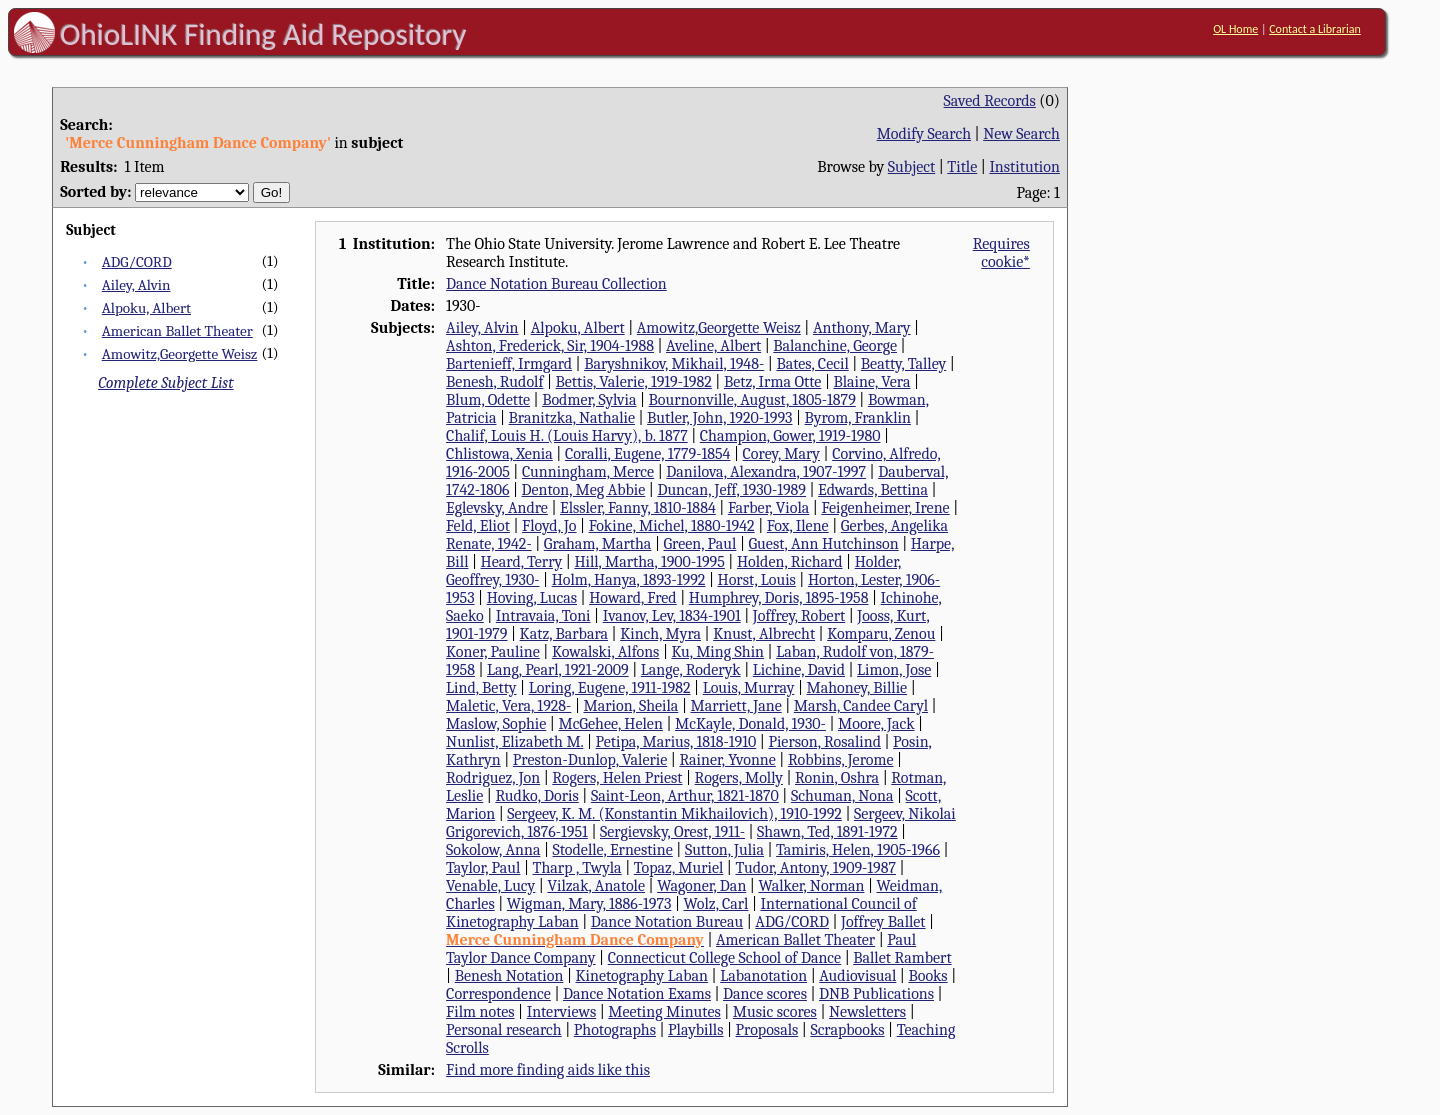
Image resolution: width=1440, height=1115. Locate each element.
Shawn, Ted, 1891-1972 (827, 832)
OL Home (1235, 29)
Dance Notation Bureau (667, 922)
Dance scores (765, 994)
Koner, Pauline (493, 652)
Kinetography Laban (641, 976)
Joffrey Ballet (883, 922)
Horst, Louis (757, 580)
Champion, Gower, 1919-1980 (790, 436)
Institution (1024, 167)
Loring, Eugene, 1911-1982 (610, 688)
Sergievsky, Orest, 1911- (672, 832)
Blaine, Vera (871, 382)
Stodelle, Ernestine (613, 850)
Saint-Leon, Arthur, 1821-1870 (685, 796)
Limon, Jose (894, 670)
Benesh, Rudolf (494, 382)
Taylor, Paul (483, 868)
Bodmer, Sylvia (589, 400)
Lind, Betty (481, 688)
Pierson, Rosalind (824, 742)
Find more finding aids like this (548, 1070)
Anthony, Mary (862, 328)
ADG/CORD (137, 262)
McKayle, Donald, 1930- (750, 724)
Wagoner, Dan (701, 886)
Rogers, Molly (739, 778)
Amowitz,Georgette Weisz (180, 354)
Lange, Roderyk (691, 670)
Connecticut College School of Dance (724, 958)
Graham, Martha (598, 544)
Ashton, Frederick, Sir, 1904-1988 (550, 346)
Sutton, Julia (724, 850)
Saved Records (990, 101)
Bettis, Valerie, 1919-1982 (634, 382)
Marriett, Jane (735, 706)
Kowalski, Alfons (605, 652)
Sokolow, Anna (493, 850)
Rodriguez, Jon (493, 778)
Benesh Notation (509, 976)
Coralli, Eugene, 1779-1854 (648, 454)
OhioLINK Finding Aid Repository (263, 34)
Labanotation (763, 976)
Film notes (480, 1012)
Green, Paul (699, 544)
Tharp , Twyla (577, 868)
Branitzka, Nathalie (572, 418)
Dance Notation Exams (637, 994)
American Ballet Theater (177, 331)
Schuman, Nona (842, 796)
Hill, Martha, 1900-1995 (649, 562)
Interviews (562, 1012)
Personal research (504, 1030)
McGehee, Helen (610, 724)
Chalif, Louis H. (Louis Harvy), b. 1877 (567, 436)
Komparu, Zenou (881, 634)
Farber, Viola (768, 508)
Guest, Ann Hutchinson (823, 544)
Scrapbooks (847, 1030)
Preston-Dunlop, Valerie (590, 760)
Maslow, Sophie (496, 724)
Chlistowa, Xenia (499, 454)
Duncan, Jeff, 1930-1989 (731, 490)
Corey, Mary (781, 454)
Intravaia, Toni (543, 616)
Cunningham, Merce (588, 472)
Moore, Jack (876, 724)
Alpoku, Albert (146, 308)
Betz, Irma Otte (772, 382)
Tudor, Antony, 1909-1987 (815, 868)
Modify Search (924, 134)
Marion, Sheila (630, 706)
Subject (911, 167)
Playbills (695, 1030)
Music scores (775, 1012)
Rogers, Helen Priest (617, 778)
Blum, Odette (488, 400)
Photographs (615, 1030)
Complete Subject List (165, 383)
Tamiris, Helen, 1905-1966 (858, 850)
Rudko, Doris (536, 796)
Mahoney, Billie (856, 688)
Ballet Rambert (902, 958)
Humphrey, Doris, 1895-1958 (779, 598)
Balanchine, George (835, 346)
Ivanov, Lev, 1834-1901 (672, 616)
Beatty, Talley (903, 364)
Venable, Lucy (490, 886)
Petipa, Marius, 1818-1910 (676, 742)
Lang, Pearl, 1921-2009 (558, 670)
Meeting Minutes (664, 1012)
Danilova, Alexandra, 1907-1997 (766, 472)
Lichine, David (799, 670)
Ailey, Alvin (136, 285)
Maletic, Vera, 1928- (508, 706)
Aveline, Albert (713, 346)
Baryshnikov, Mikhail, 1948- (674, 364)
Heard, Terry (522, 562)
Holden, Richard (790, 562)
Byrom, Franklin (858, 418)
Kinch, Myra (660, 634)
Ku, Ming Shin (717, 652)
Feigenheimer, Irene (885, 508)
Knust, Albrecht (764, 634)
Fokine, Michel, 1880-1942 (672, 526)
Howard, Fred (633, 598)
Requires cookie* (1001, 253)
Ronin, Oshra (837, 778)
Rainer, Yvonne (727, 760)
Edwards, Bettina (873, 490)
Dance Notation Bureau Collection (556, 284)
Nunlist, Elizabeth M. (514, 742)
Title (962, 167)
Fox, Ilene (798, 526)
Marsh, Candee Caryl (861, 706)
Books (927, 976)
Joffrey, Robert (799, 616)
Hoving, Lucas (532, 598)
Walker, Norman (811, 886)
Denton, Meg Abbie (584, 490)
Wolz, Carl (716, 904)
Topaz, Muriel (679, 868)
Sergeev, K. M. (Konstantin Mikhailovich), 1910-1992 (674, 814)
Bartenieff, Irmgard (509, 364)
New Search (1021, 134)
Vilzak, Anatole (596, 886)
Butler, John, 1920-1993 (719, 418)
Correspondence (498, 994)
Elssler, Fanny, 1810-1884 (638, 508)
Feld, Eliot (478, 526)
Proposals (767, 1030)
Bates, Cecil (812, 364)
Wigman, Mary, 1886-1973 (589, 904)
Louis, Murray (749, 688)
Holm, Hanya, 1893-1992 (629, 580)
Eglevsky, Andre (497, 508)
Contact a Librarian (1315, 29)
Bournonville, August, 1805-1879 (752, 400)
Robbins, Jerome (841, 760)
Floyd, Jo (549, 526)
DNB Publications (876, 994)
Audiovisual (857, 976)
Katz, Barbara (564, 634)
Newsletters (867, 1012)
